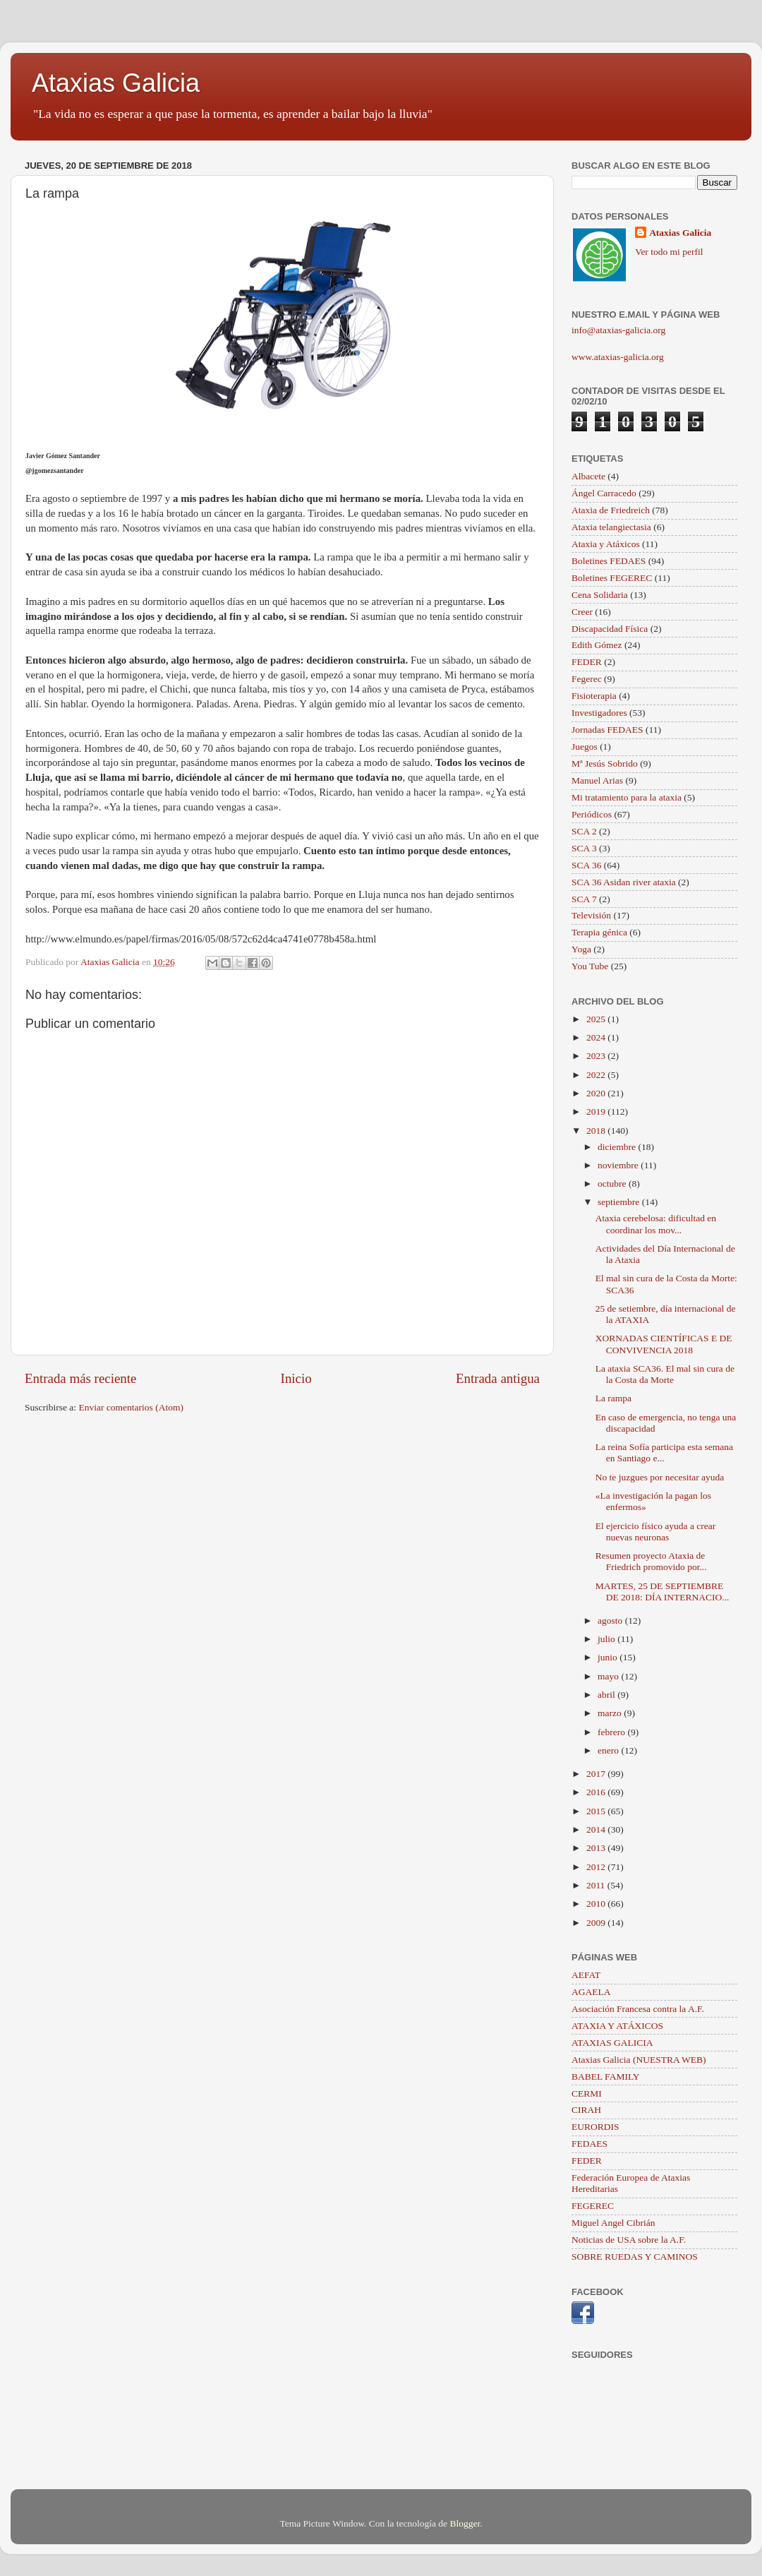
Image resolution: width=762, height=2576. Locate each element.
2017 (596, 1773)
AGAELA (591, 1992)
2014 (596, 1829)
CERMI (587, 2093)
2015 (596, 1811)
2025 (596, 1019)
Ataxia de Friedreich (611, 510)
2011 (596, 1885)
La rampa (613, 1398)
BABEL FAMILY (606, 2076)
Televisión (591, 915)
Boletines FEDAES (609, 561)
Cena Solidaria (600, 594)
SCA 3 (584, 848)
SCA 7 (584, 899)
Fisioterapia (594, 695)
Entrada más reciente (80, 1378)
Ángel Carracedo (604, 493)
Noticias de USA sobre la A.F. (629, 2239)
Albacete (588, 476)
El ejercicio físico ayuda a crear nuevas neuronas (655, 1531)
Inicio (296, 1378)
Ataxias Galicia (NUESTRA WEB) (639, 2059)
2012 (596, 1867)
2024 (596, 1037)
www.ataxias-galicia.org (618, 357)
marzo (611, 1713)
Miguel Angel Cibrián (613, 2222)
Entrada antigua (498, 1378)
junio (608, 1657)
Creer (582, 611)
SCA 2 (584, 831)
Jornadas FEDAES (607, 729)
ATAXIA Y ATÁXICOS (617, 2025)
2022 (596, 1075)
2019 (596, 1111)
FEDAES (589, 2143)
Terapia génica (599, 932)
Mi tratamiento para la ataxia (627, 797)
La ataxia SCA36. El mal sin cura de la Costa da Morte (664, 1374)
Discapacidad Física (610, 628)
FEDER (587, 662)
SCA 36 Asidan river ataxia (624, 882)
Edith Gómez (597, 645)
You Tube (590, 966)
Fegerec (587, 678)
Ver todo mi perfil (669, 251)
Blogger (464, 2523)
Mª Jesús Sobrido (605, 763)
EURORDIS (595, 2126)
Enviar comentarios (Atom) (131, 1407)
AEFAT (586, 1975)
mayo (609, 1676)
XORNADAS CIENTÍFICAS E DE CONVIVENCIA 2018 (663, 1344)
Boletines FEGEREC (612, 578)
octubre (613, 1183)
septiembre (620, 1202)
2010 (596, 1903)
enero (609, 1750)
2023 (596, 1055)
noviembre (619, 1165)
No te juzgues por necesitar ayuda (660, 1477)
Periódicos (592, 814)
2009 (596, 1922)
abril (607, 1694)
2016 (596, 1792)
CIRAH (586, 2109)
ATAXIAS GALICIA (612, 2042)
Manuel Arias (597, 780)
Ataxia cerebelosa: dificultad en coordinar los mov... (655, 1224)
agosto (611, 1620)
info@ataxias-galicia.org (618, 330)
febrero (612, 1732)
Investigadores (599, 712)
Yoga (581, 949)
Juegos (585, 746)
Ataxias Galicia (116, 82)
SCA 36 (586, 865)
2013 (596, 1848)
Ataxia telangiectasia (611, 527)
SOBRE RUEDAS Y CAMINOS (635, 2256)
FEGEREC (593, 2205)
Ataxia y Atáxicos (606, 544)
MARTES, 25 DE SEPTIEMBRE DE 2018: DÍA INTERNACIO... (662, 1591)
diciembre (618, 1147)
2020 (596, 1093)
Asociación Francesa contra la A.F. (638, 2008)
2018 (596, 1130)
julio (607, 1639)
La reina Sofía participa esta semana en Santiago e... (664, 1452)
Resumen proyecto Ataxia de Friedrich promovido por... (651, 1561)
